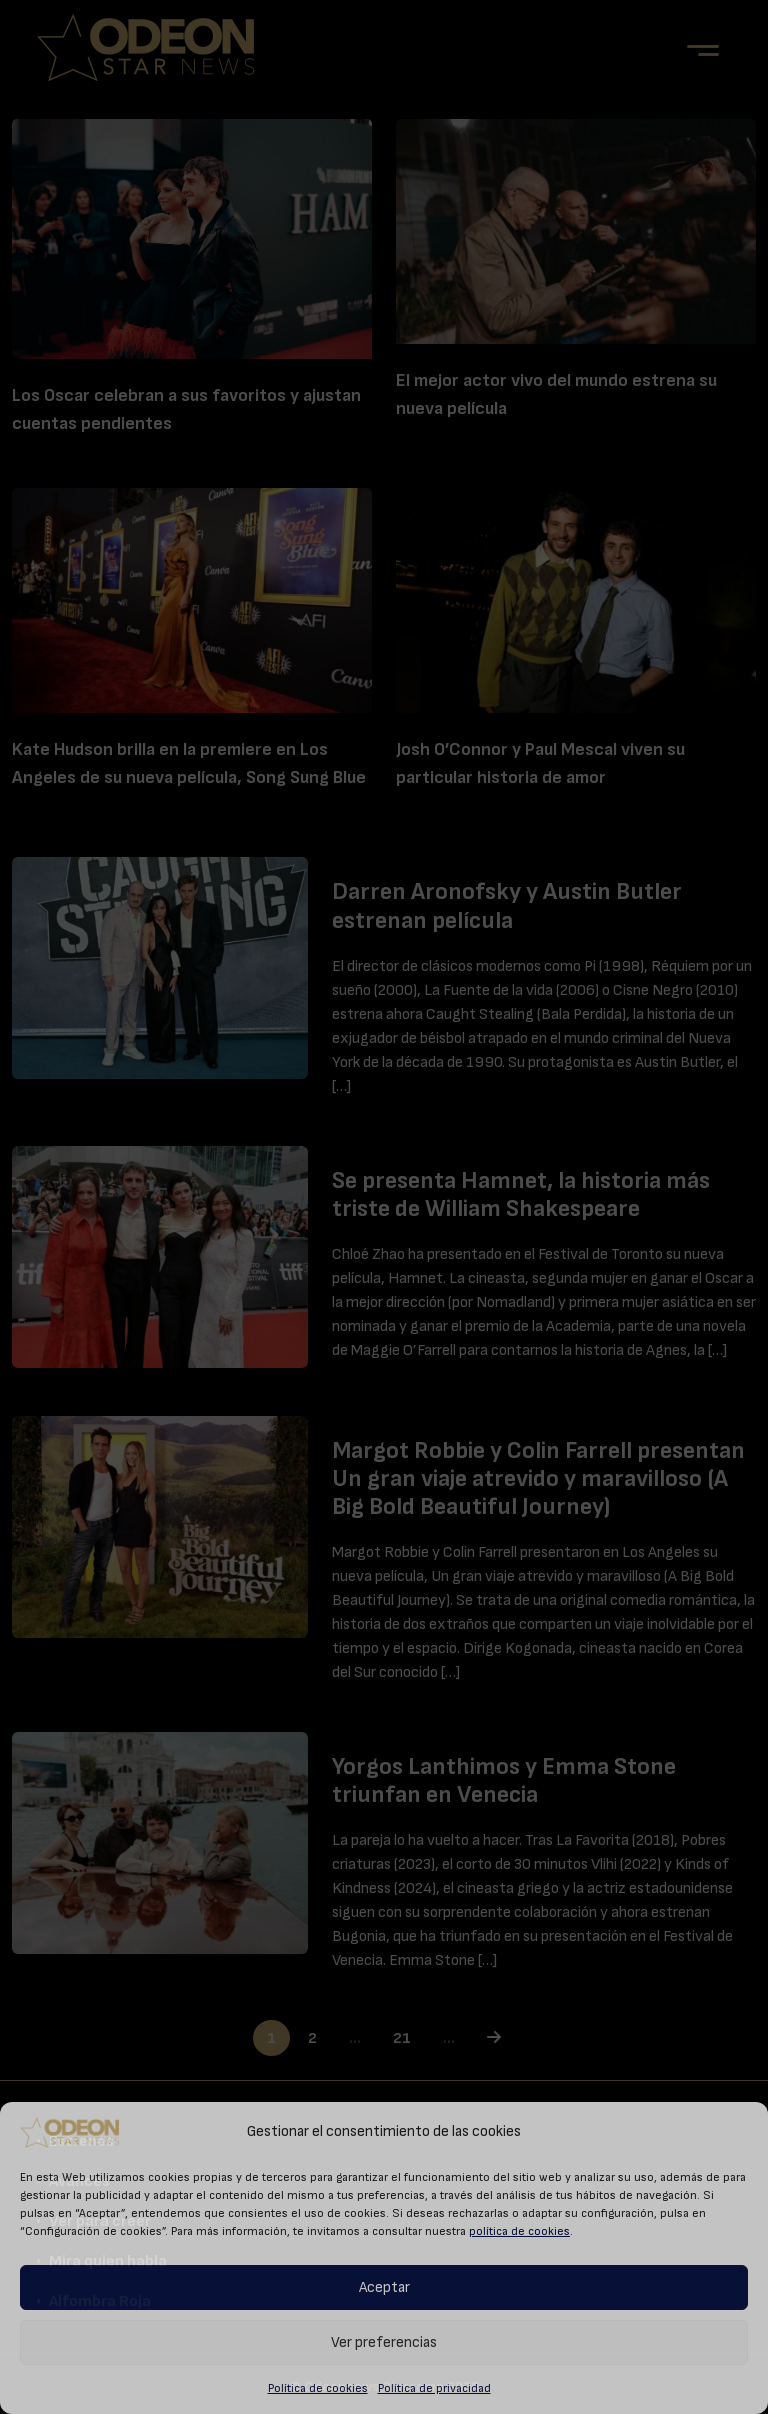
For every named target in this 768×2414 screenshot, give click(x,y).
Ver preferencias (384, 2342)
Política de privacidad (434, 2388)
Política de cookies (318, 2388)
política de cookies (519, 2231)
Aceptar (384, 2287)
